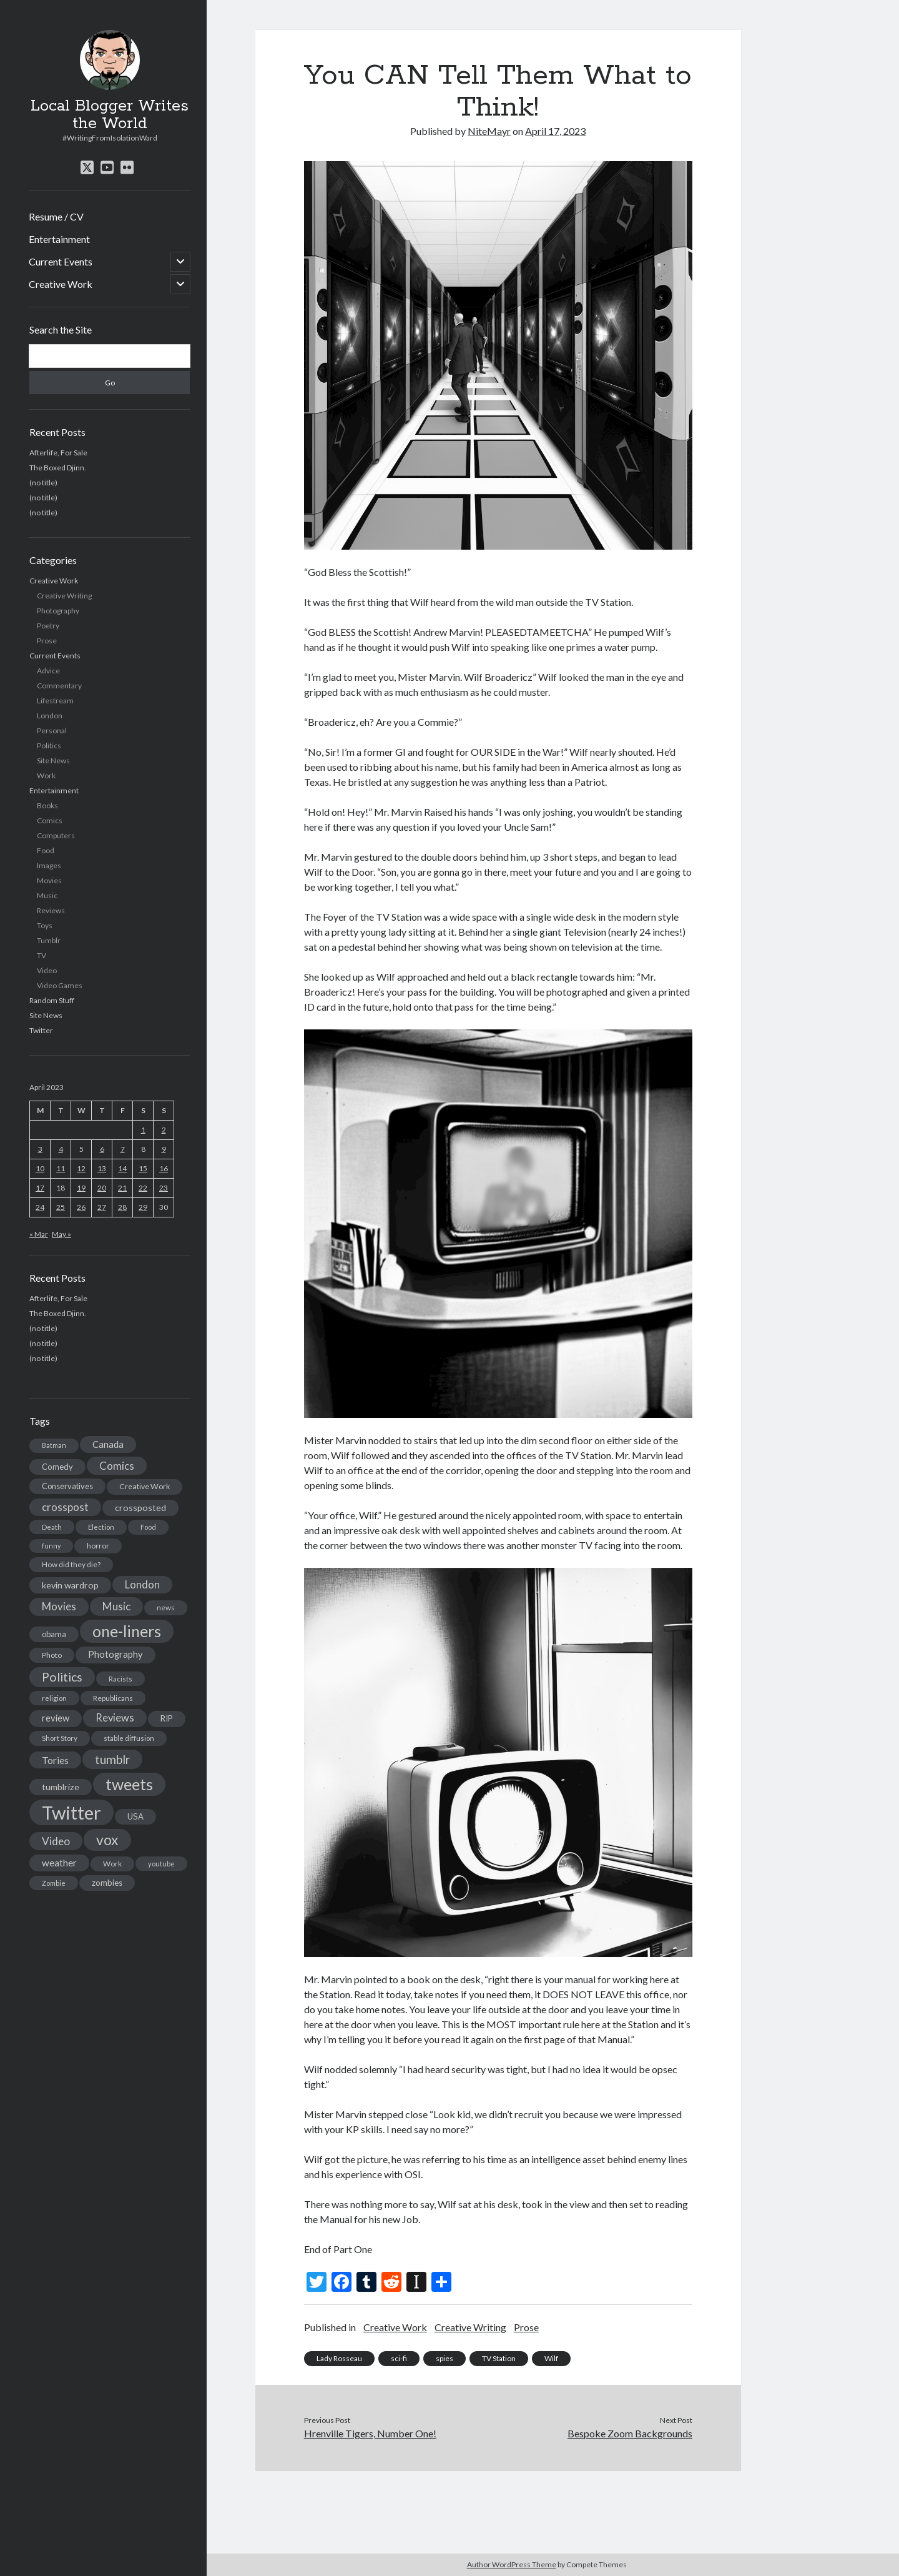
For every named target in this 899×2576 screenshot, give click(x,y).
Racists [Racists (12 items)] (120, 1679)
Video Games (59, 985)
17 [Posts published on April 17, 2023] (40, 1187)
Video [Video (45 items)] (56, 1841)
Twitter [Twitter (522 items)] (71, 1812)
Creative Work (60, 284)
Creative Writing (64, 595)
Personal (52, 730)
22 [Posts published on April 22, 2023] (143, 1187)
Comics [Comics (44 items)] (116, 1465)
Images (49, 865)
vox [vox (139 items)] (107, 1839)
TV (41, 955)
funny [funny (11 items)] (51, 1546)
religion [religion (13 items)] (54, 1698)
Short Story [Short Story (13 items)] (59, 1738)
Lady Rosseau (339, 2358)
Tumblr (49, 940)
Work (46, 775)
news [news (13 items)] (166, 1607)
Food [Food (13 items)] (148, 1527)
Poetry (48, 625)
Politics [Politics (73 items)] (62, 1677)
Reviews (51, 910)
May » (61, 1234)
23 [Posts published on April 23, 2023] (163, 1187)
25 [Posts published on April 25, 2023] (60, 1207)
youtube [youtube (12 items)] (161, 1864)
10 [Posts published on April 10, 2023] (40, 1168)
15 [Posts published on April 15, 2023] (143, 1168)
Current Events (60, 261)
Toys (44, 925)
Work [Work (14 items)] (112, 1863)
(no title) (43, 482)
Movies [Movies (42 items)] (59, 1606)
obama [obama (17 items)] (54, 1634)
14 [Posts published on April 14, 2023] (122, 1168)
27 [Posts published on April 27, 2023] (101, 1207)
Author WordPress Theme (511, 2564)
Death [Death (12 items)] (52, 1527)
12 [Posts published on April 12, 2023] (81, 1168)
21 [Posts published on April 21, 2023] (122, 1187)
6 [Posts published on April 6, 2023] (102, 1149)
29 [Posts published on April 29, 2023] (143, 1207)
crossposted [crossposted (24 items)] (140, 1507)
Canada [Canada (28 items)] (108, 1444)
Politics (49, 745)
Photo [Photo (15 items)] (52, 1655)
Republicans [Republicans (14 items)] (113, 1698)
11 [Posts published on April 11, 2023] (60, 1168)
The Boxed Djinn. (57, 467)
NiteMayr (489, 131)
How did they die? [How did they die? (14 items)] (71, 1564)
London (49, 715)
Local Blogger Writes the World (110, 115)
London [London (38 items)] (142, 1584)
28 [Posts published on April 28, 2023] (122, 1207)
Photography (58, 610)
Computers (56, 835)
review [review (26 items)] (55, 1718)
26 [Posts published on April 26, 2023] (81, 1207)
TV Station (499, 2358)
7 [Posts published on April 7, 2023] (122, 1149)
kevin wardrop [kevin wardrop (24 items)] (70, 1585)
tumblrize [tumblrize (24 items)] (60, 1786)
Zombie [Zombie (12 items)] (54, 1883)
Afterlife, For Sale (58, 452)
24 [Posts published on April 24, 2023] (40, 1207)
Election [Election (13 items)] (101, 1527)
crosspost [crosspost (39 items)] (65, 1507)
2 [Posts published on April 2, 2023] (164, 1129)
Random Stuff (51, 1000)
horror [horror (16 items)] (98, 1545)
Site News (53, 760)
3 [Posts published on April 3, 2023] (40, 1149)
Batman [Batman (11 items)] (54, 1445)
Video (47, 970)
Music (47, 895)
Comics (49, 820)
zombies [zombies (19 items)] (107, 1883)
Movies (49, 880)
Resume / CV (56, 216)
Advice (48, 670)
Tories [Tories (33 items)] (55, 1760)
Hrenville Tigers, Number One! (370, 2433)
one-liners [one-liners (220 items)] (126, 1631)
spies (444, 2358)
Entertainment (59, 239)
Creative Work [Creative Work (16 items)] (144, 1486)
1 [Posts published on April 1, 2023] (143, 1129)
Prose (47, 640)
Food (45, 850)
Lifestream (55, 700)
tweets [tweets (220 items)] (129, 1784)
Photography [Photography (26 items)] (115, 1654)
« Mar (38, 1234)
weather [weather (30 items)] (59, 1862)
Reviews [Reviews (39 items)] (115, 1718)
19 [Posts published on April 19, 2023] (81, 1187)
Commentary (59, 685)
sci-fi (399, 2358)
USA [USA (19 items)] (135, 1816)
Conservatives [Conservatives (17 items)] (67, 1486)
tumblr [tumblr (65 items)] (112, 1759)
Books (47, 805)
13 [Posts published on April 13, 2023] (101, 1168)
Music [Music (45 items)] (116, 1606)
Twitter (41, 1030)
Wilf (551, 2358)
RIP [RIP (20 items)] (166, 1718)
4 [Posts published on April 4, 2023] (61, 1149)
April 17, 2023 (555, 131)
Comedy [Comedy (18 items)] (57, 1467)
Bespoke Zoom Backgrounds (629, 2433)
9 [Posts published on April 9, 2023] (164, 1149)
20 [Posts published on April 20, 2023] (101, 1187)
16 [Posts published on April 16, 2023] (163, 1168)
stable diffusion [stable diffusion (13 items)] (129, 1738)
